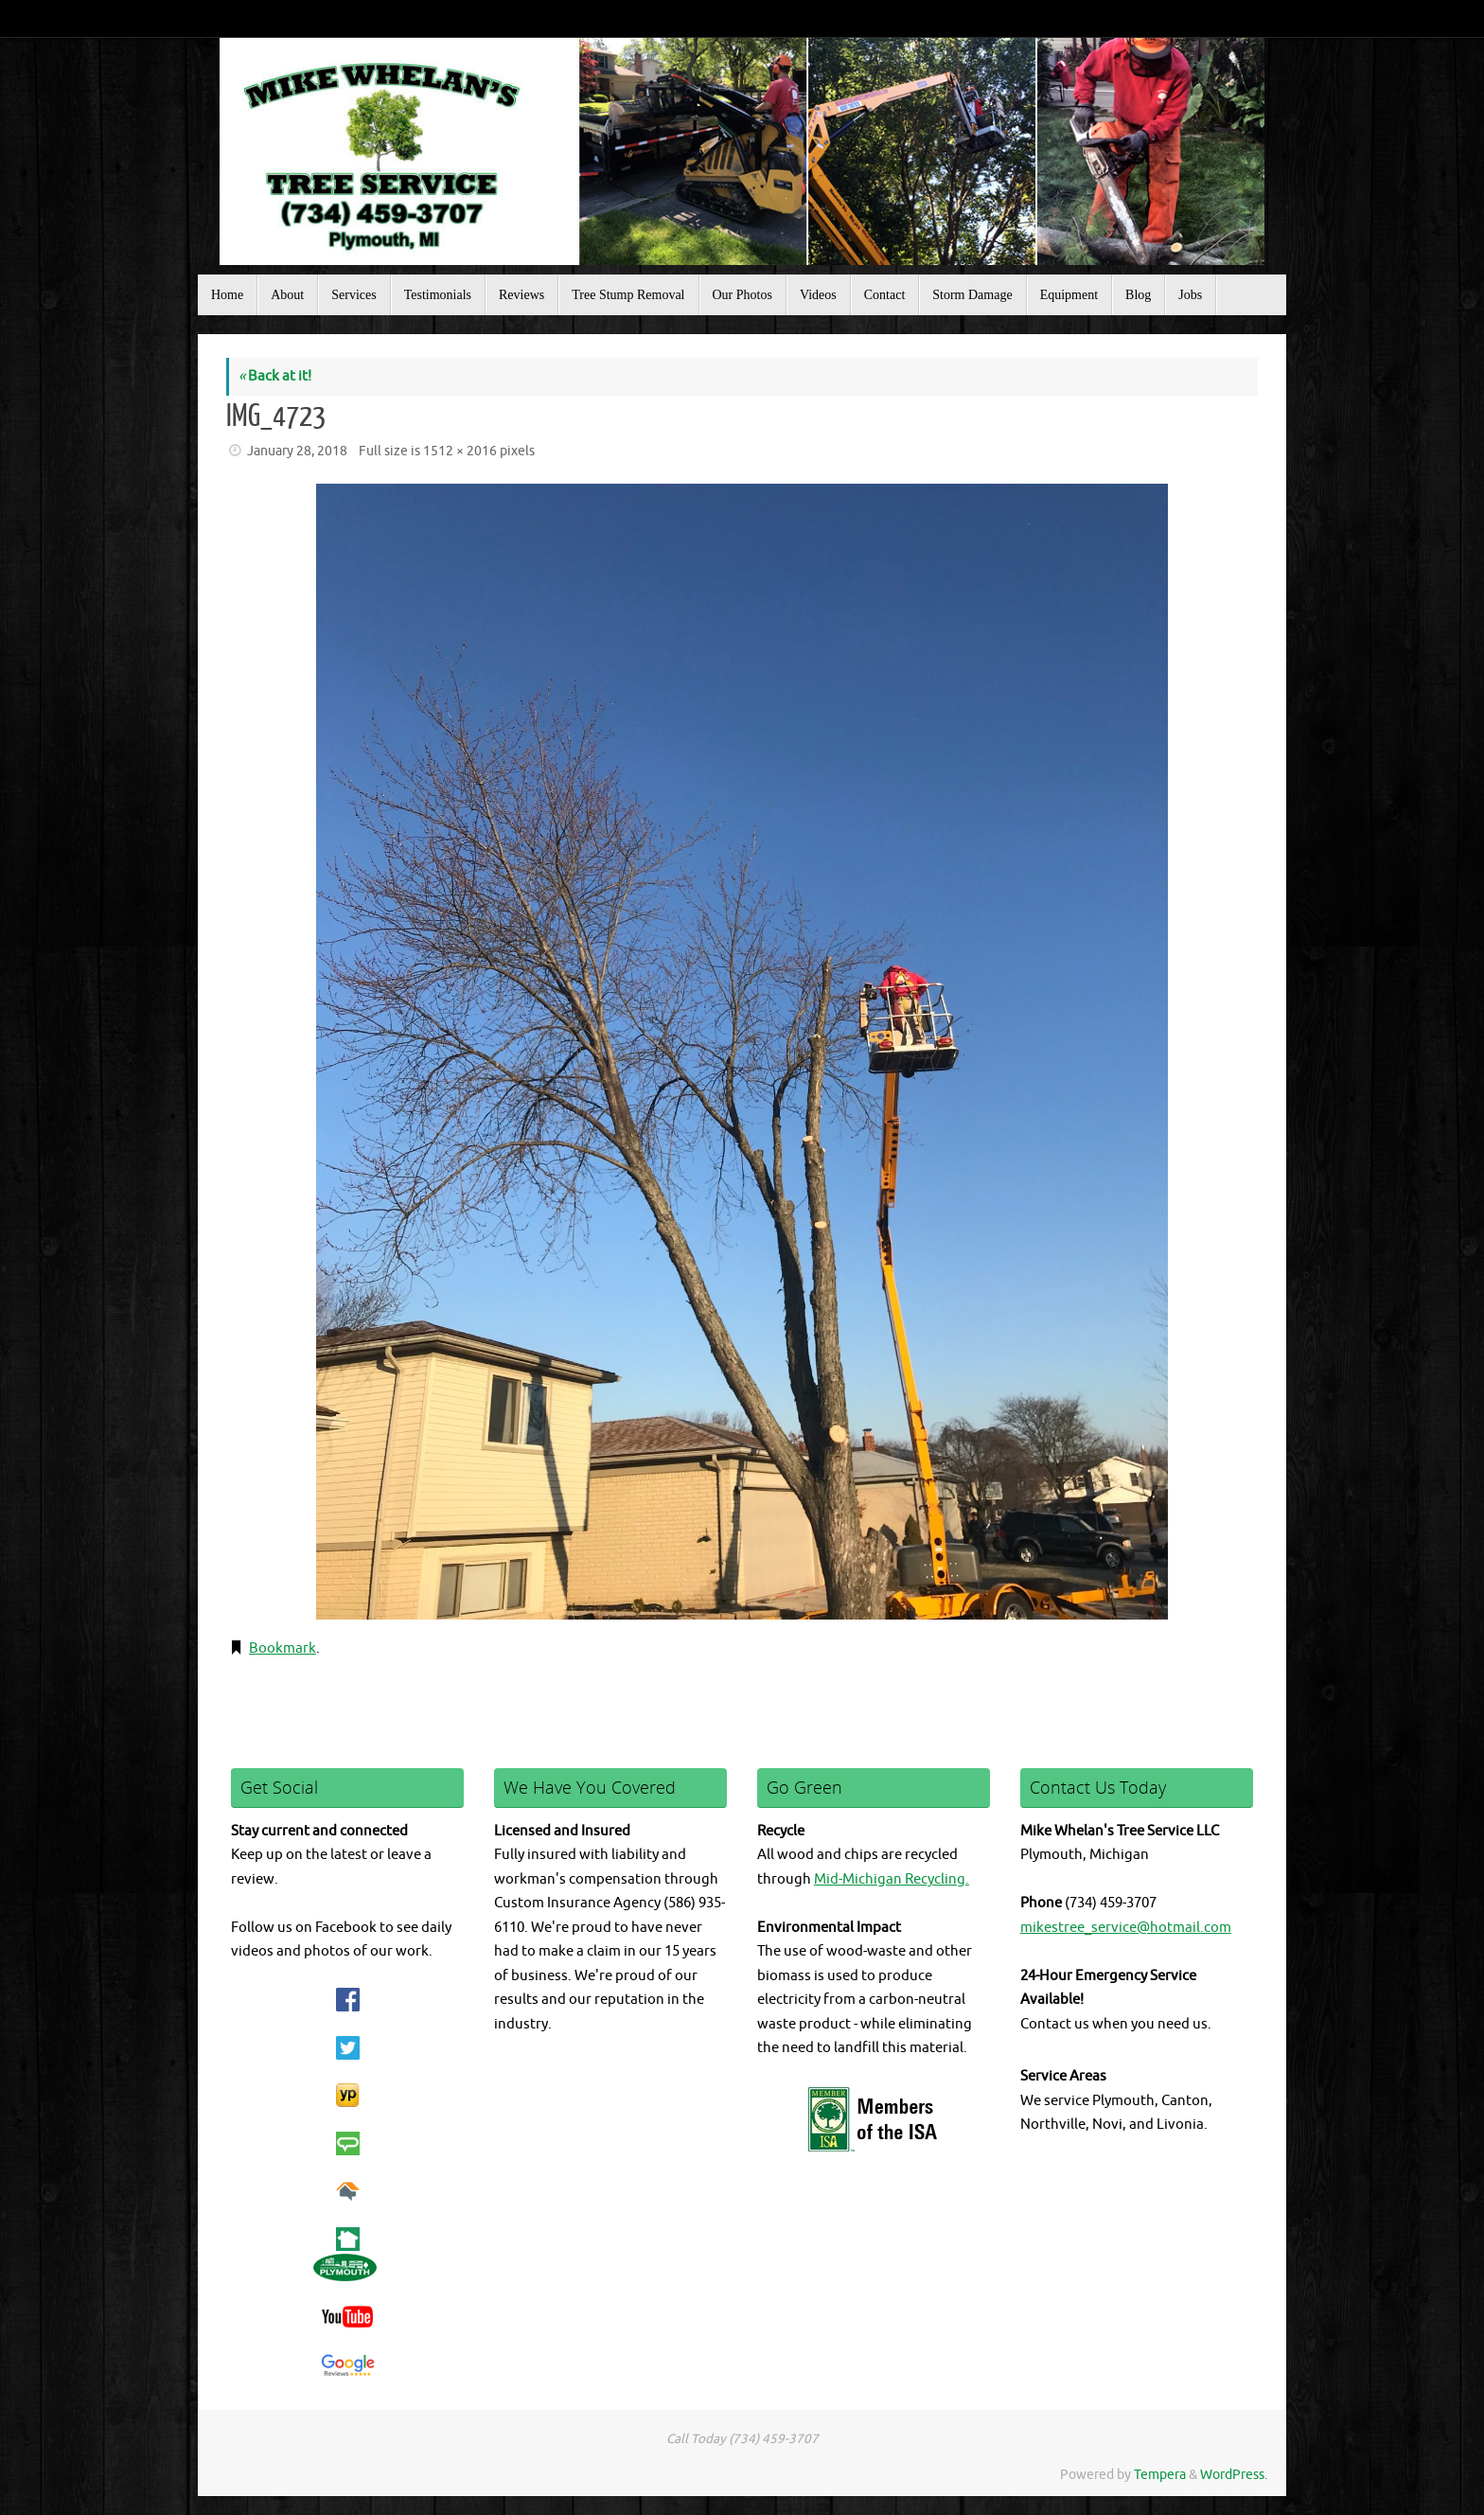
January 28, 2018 (297, 451)
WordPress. (1233, 2475)
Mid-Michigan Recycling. (891, 1879)
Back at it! (274, 376)
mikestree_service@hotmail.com (1125, 1928)
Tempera (1160, 2475)
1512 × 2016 (460, 451)
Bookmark (282, 1648)
